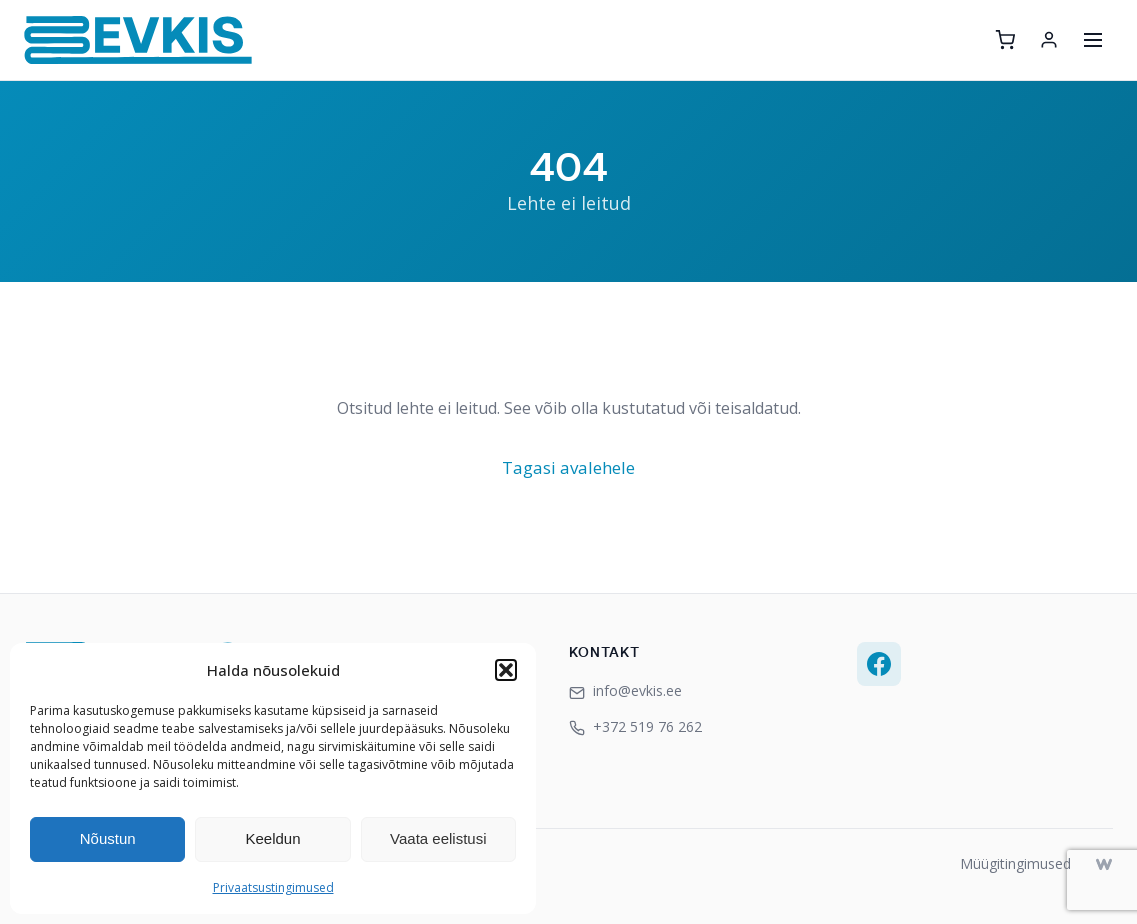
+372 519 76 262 (635, 726)
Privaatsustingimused (273, 887)
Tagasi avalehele (568, 467)
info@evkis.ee (625, 690)
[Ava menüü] (1093, 40)
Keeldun (272, 838)
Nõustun (108, 838)
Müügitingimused (1015, 863)
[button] (506, 670)
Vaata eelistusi (438, 838)
